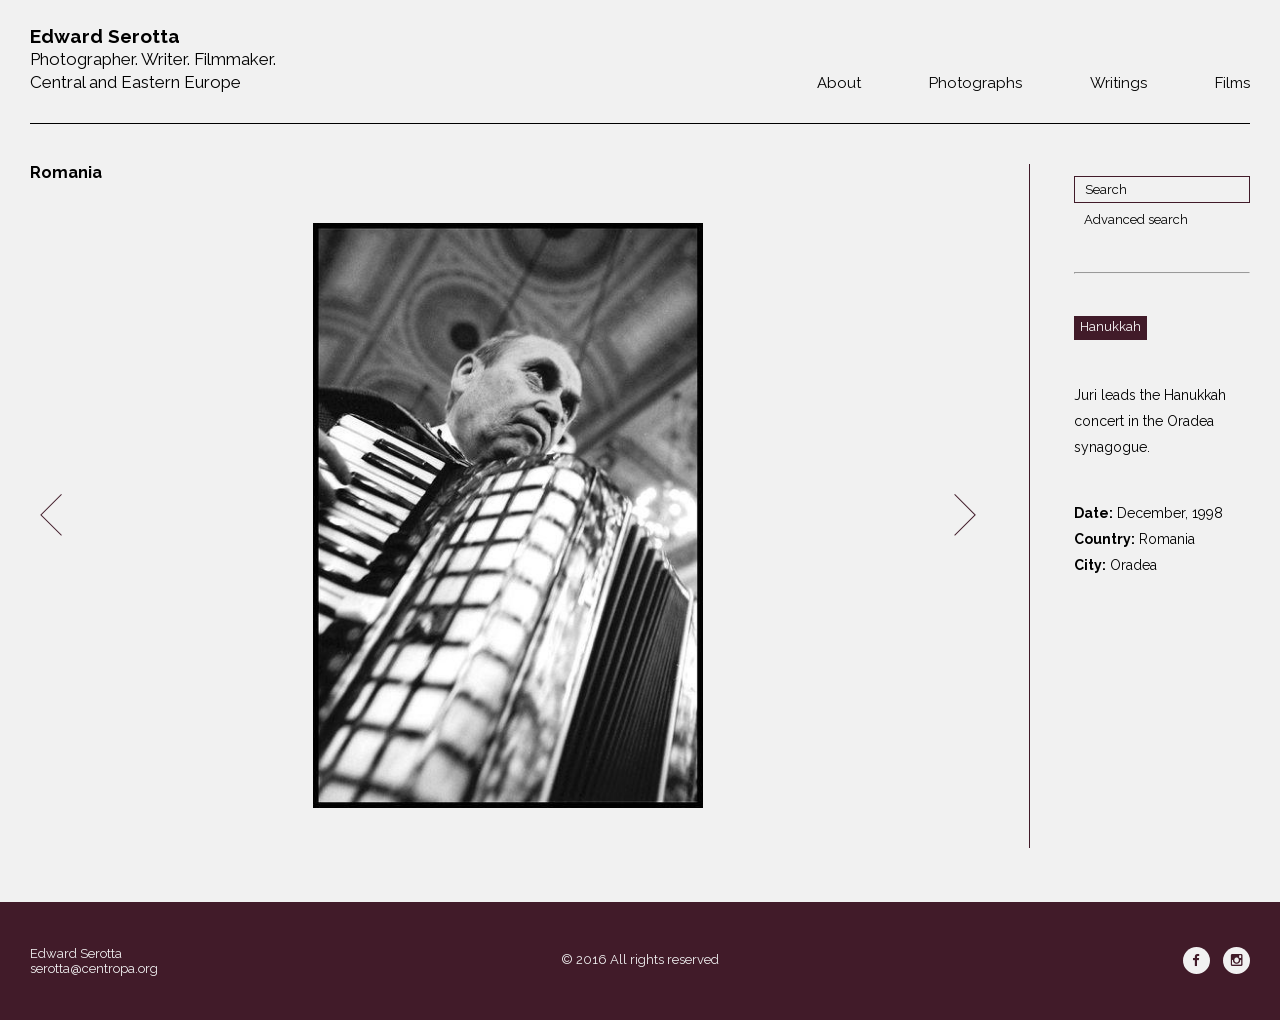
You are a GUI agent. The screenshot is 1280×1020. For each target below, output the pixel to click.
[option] (508, 515)
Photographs (975, 83)
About (839, 83)
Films (1232, 83)
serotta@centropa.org (94, 968)
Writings (1118, 83)
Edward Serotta (76, 953)
